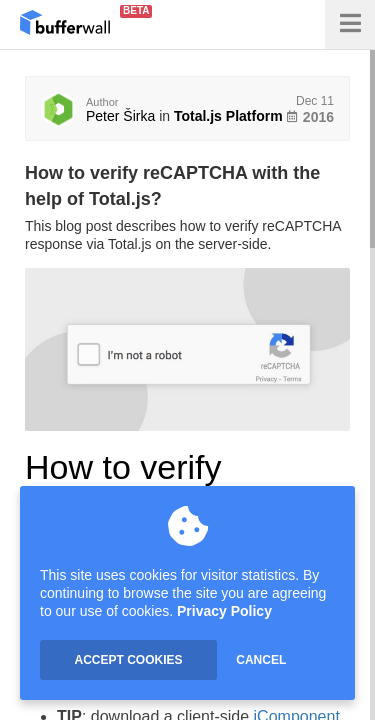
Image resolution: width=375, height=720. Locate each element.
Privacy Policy (224, 611)
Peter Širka (120, 116)
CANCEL (261, 660)
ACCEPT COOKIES (128, 660)
